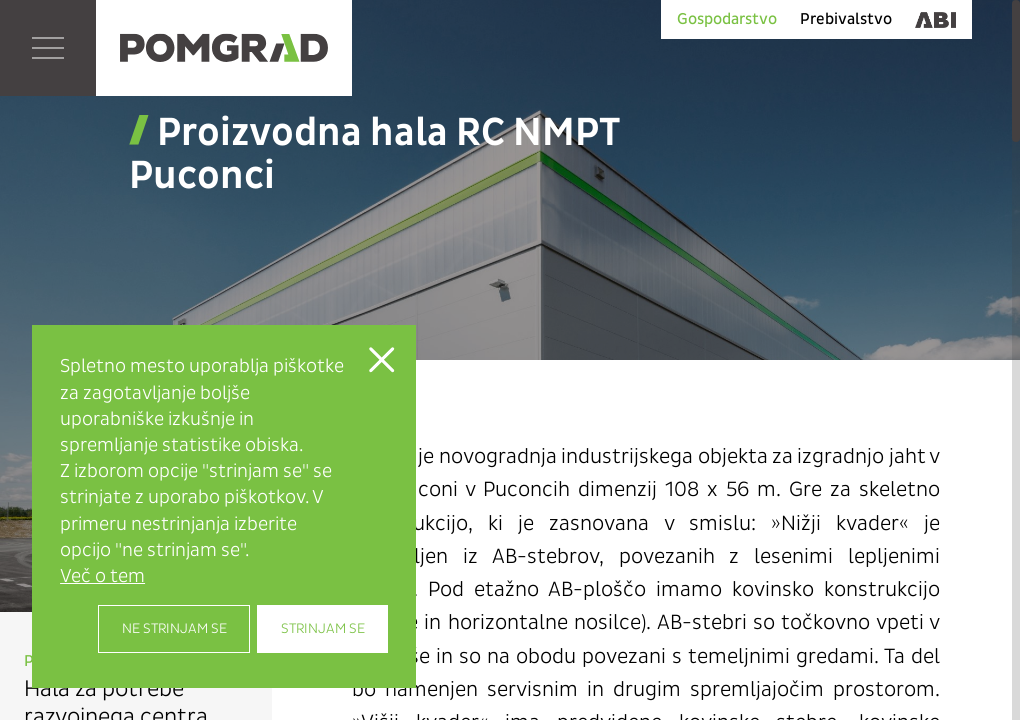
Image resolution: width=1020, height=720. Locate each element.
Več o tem (102, 576)
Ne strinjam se (174, 628)
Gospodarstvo (727, 18)
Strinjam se (323, 628)
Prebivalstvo (846, 18)
